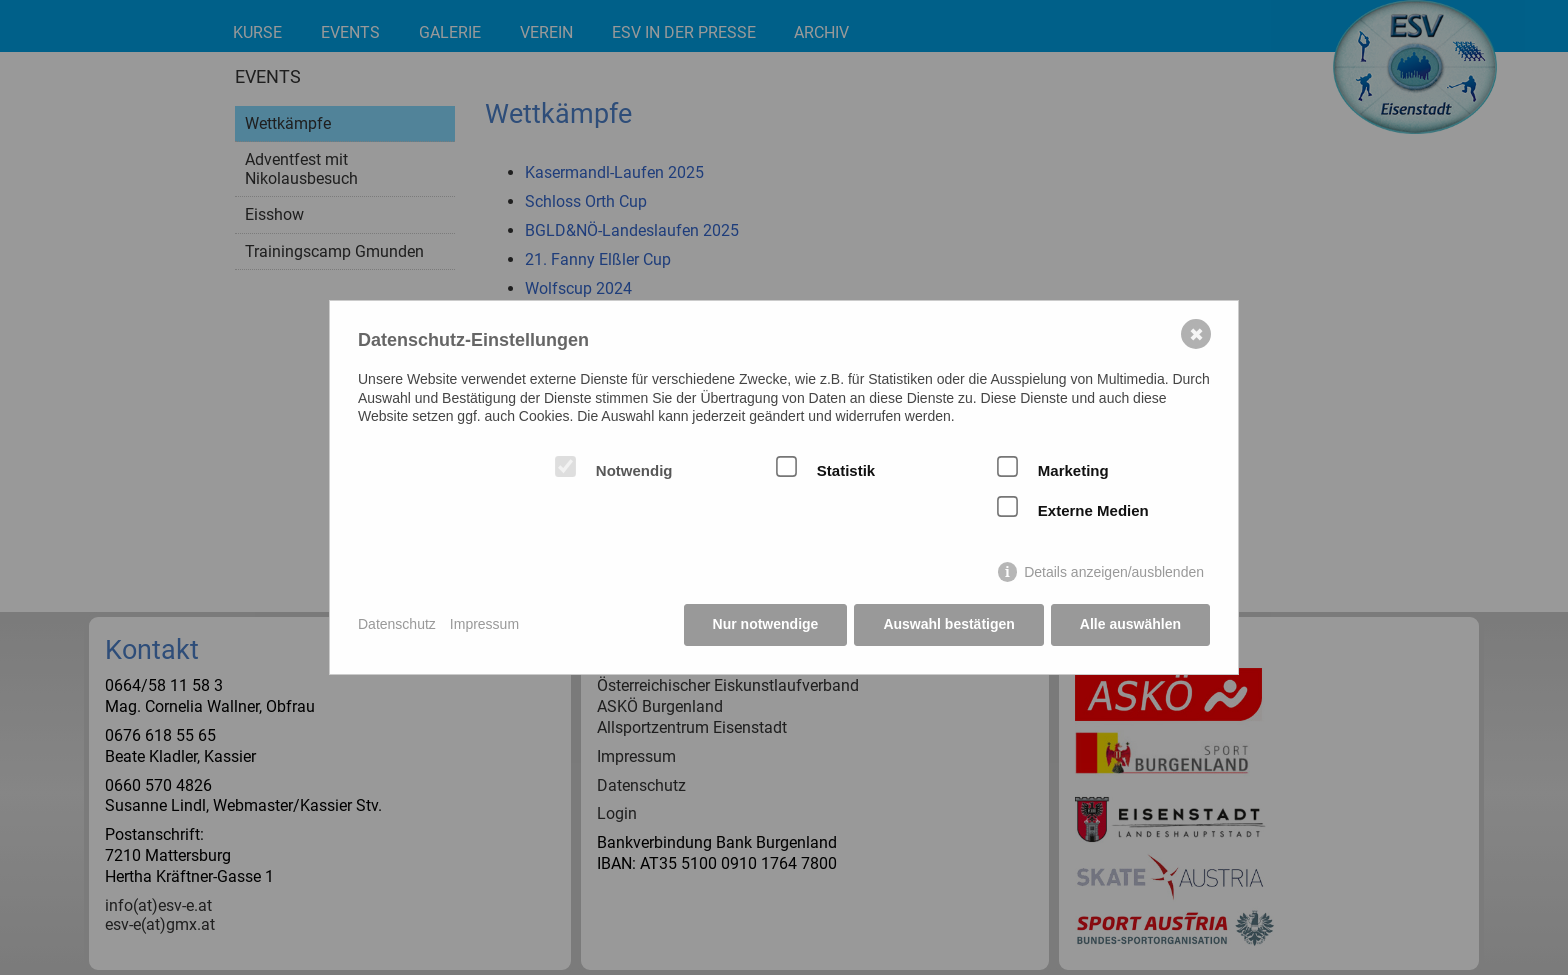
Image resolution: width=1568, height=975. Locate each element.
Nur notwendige (766, 624)
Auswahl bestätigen (948, 624)
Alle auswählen (1130, 624)
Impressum (484, 624)
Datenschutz (397, 624)
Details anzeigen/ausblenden (1114, 572)
